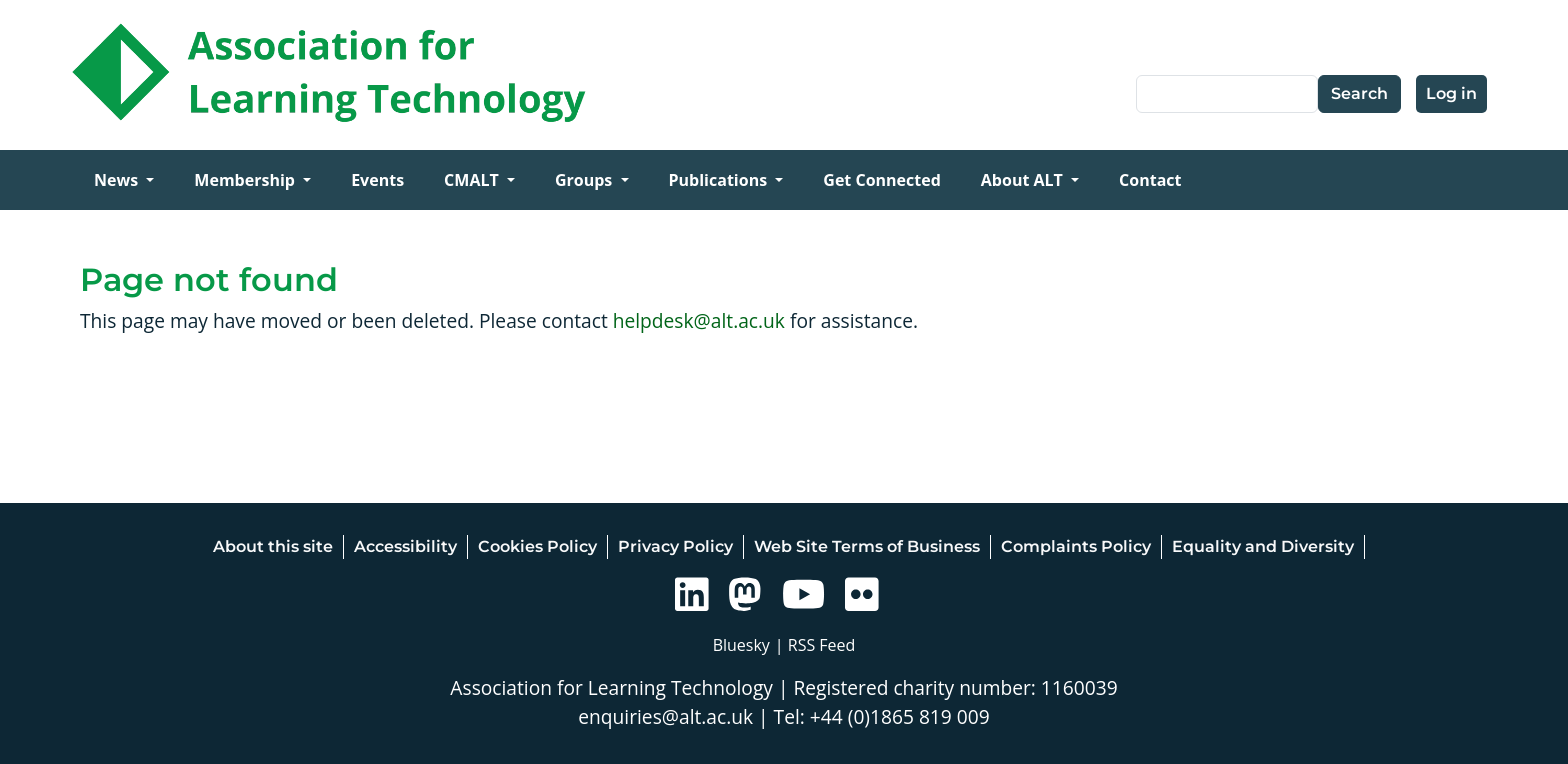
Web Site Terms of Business (867, 546)
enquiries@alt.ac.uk (665, 716)
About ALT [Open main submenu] (1024, 180)
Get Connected (881, 180)
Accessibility (405, 546)
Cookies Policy (537, 546)
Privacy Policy (675, 546)
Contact (1150, 180)
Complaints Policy (1076, 546)
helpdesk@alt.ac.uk (699, 320)
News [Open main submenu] (118, 180)
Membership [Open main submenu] (246, 180)
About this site (273, 546)
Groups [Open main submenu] (586, 180)
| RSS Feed (815, 645)
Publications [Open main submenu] (720, 180)
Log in (1451, 93)
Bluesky (741, 645)
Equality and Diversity (1263, 546)
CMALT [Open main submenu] (473, 180)
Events (377, 180)
